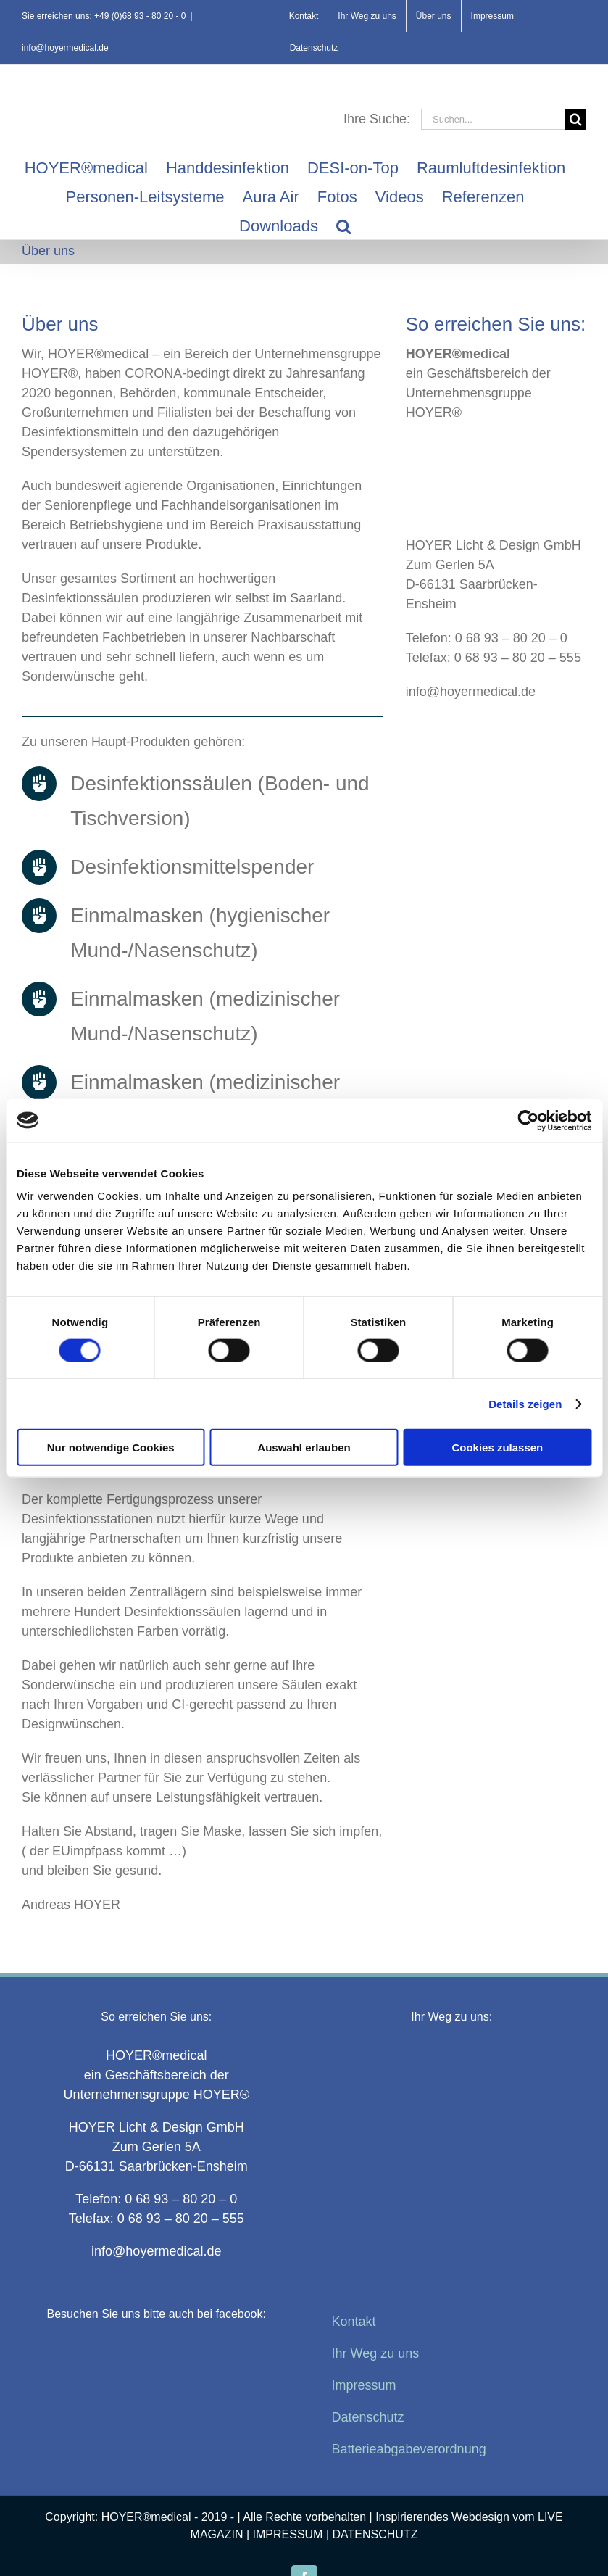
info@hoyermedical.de (65, 48)
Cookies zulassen (497, 1447)
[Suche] (575, 119)
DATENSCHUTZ (374, 2534)
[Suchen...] (493, 119)
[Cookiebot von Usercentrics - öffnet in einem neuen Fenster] (528, 1120)
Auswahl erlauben (303, 1447)
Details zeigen (525, 1403)
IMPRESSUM (288, 2534)
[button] (343, 224)
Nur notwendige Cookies (111, 1447)
